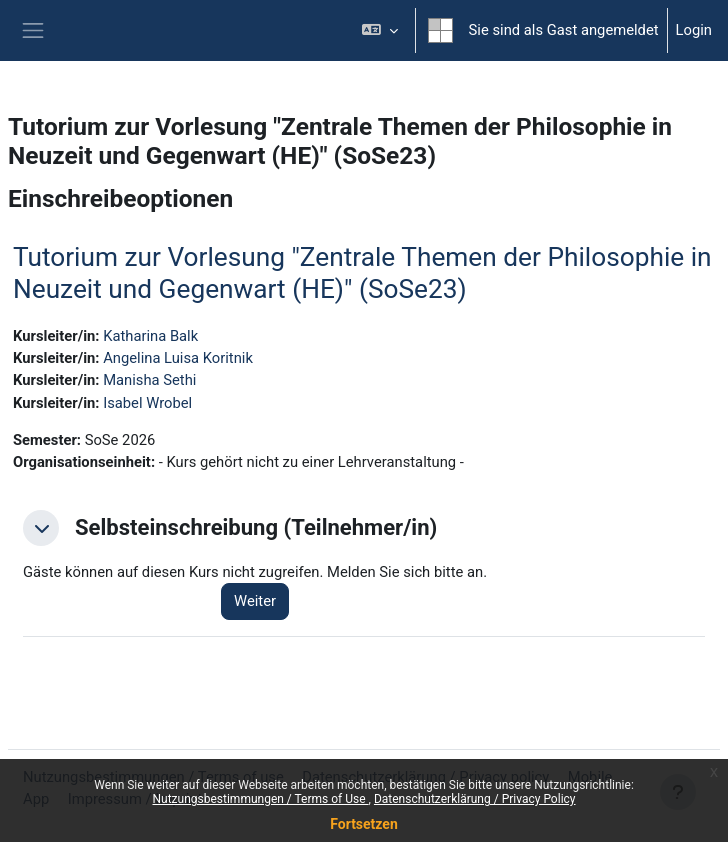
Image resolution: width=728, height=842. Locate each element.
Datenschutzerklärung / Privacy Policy (475, 799)
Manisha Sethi (149, 380)
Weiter (255, 601)
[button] (379, 30)
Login (694, 30)
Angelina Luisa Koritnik (178, 358)
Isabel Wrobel (147, 403)
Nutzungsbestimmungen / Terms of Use (260, 799)
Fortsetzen (364, 824)
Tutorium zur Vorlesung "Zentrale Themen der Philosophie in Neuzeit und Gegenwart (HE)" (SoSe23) (362, 273)
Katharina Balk (150, 336)
